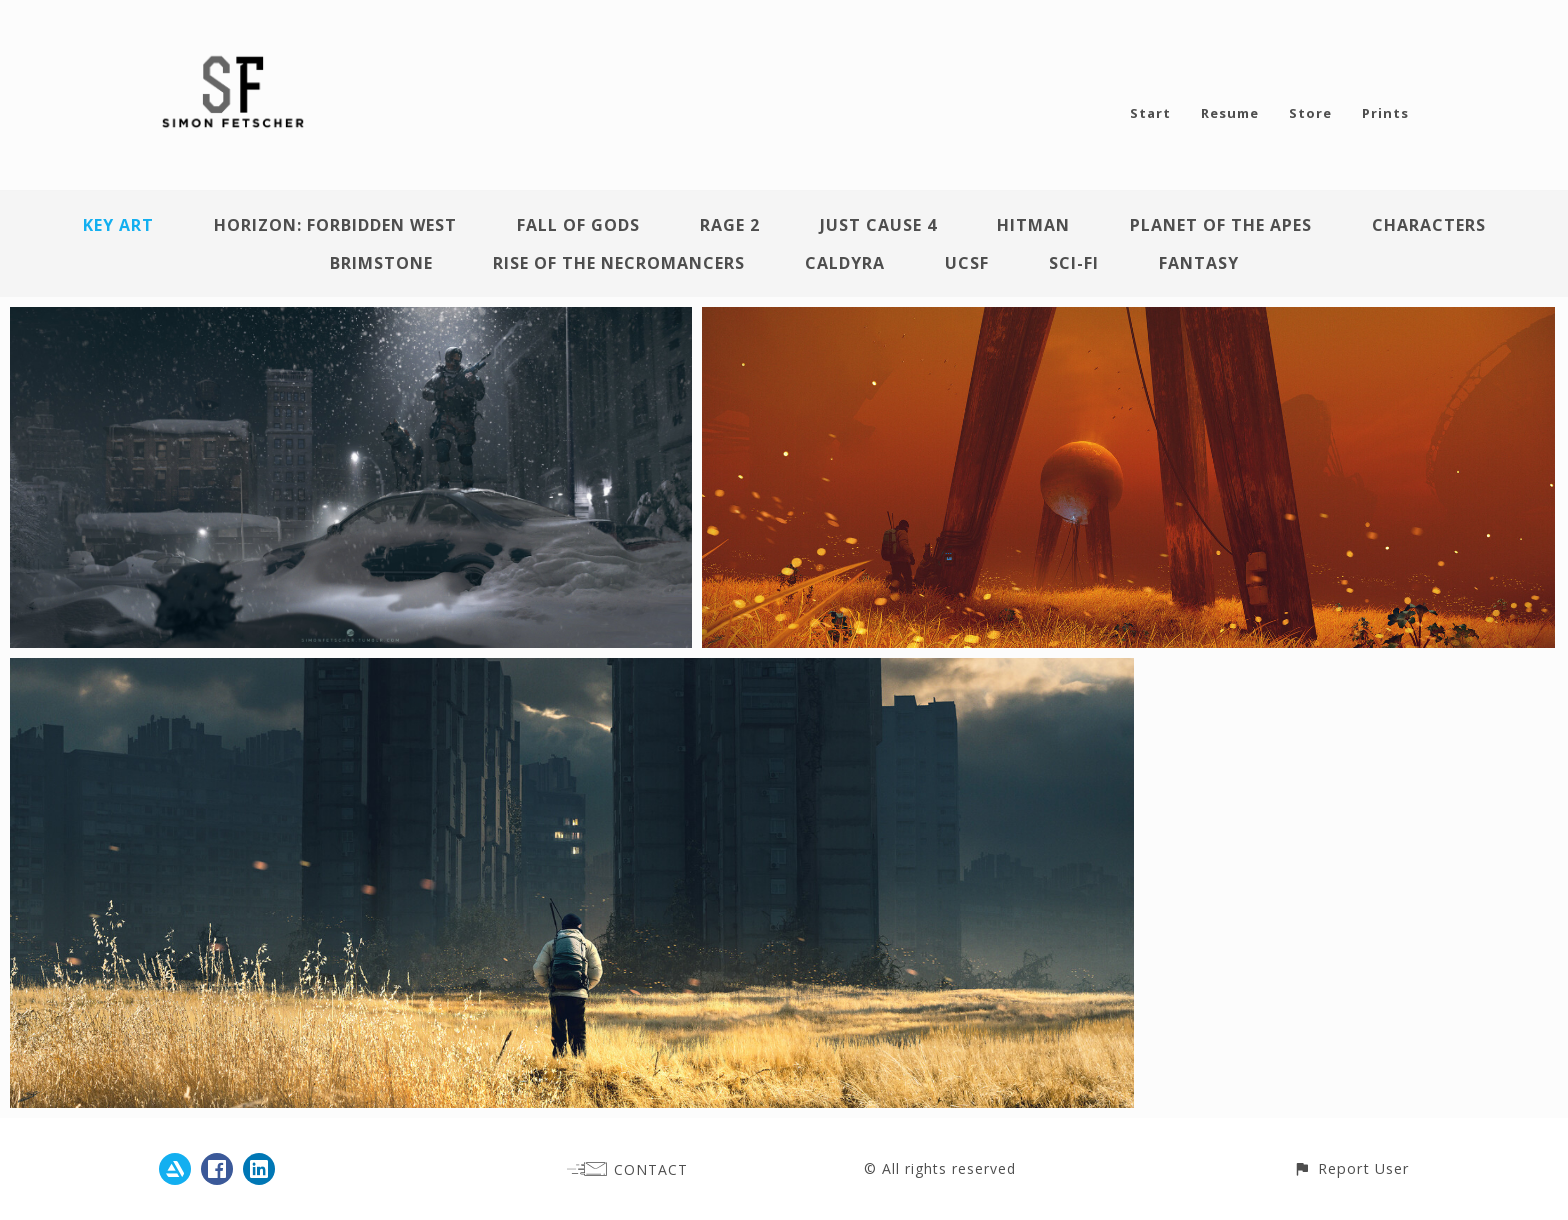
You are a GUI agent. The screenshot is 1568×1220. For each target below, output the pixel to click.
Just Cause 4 (878, 225)
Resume (1230, 113)
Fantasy (1199, 263)
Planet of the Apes (1221, 225)
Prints (1385, 113)
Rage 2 (730, 225)
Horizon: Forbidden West (335, 225)
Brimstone (381, 263)
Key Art (118, 225)
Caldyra (845, 263)
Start (1150, 113)
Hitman (1033, 225)
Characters (1429, 225)
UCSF (967, 263)
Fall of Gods (578, 225)
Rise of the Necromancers (619, 263)
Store (1310, 113)
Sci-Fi (1074, 263)
